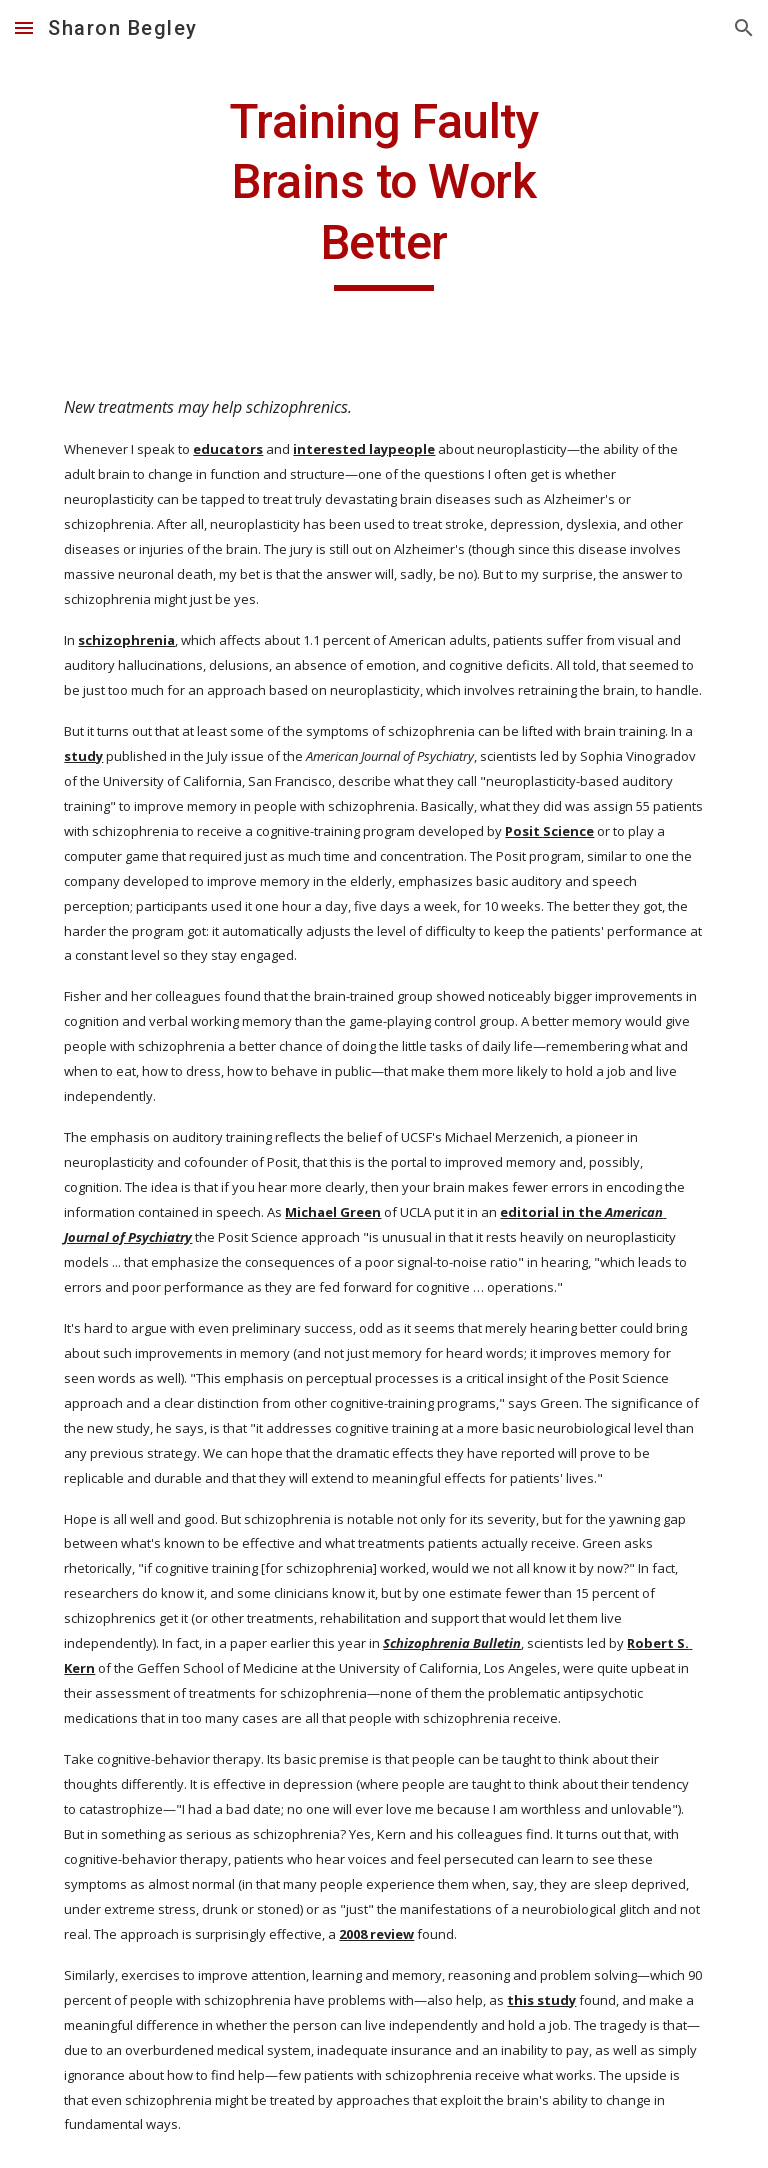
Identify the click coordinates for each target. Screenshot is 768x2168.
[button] (24, 27)
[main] (383, 191)
